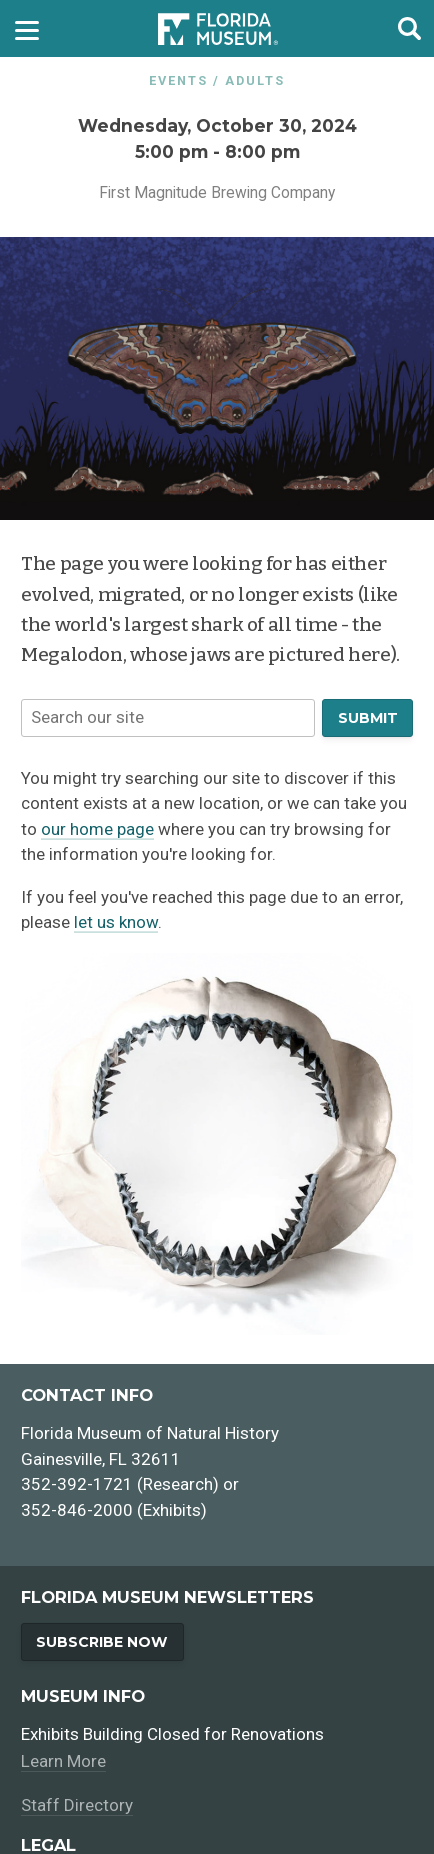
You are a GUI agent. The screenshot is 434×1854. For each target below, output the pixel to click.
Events (178, 80)
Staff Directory (77, 1805)
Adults (255, 80)
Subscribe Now (102, 1642)
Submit (368, 718)
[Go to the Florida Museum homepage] (218, 28)
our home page (97, 829)
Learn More (63, 1761)
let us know (116, 922)
